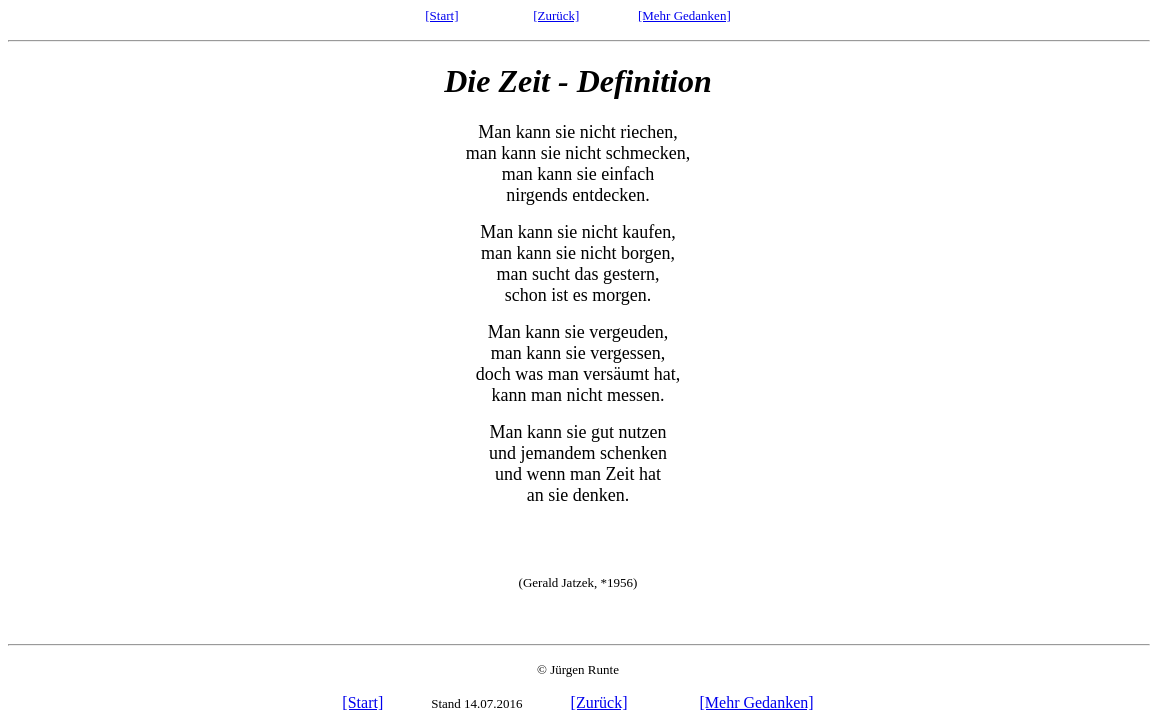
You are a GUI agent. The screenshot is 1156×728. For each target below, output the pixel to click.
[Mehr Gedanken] (684, 15)
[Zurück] (556, 15)
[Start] (441, 15)
